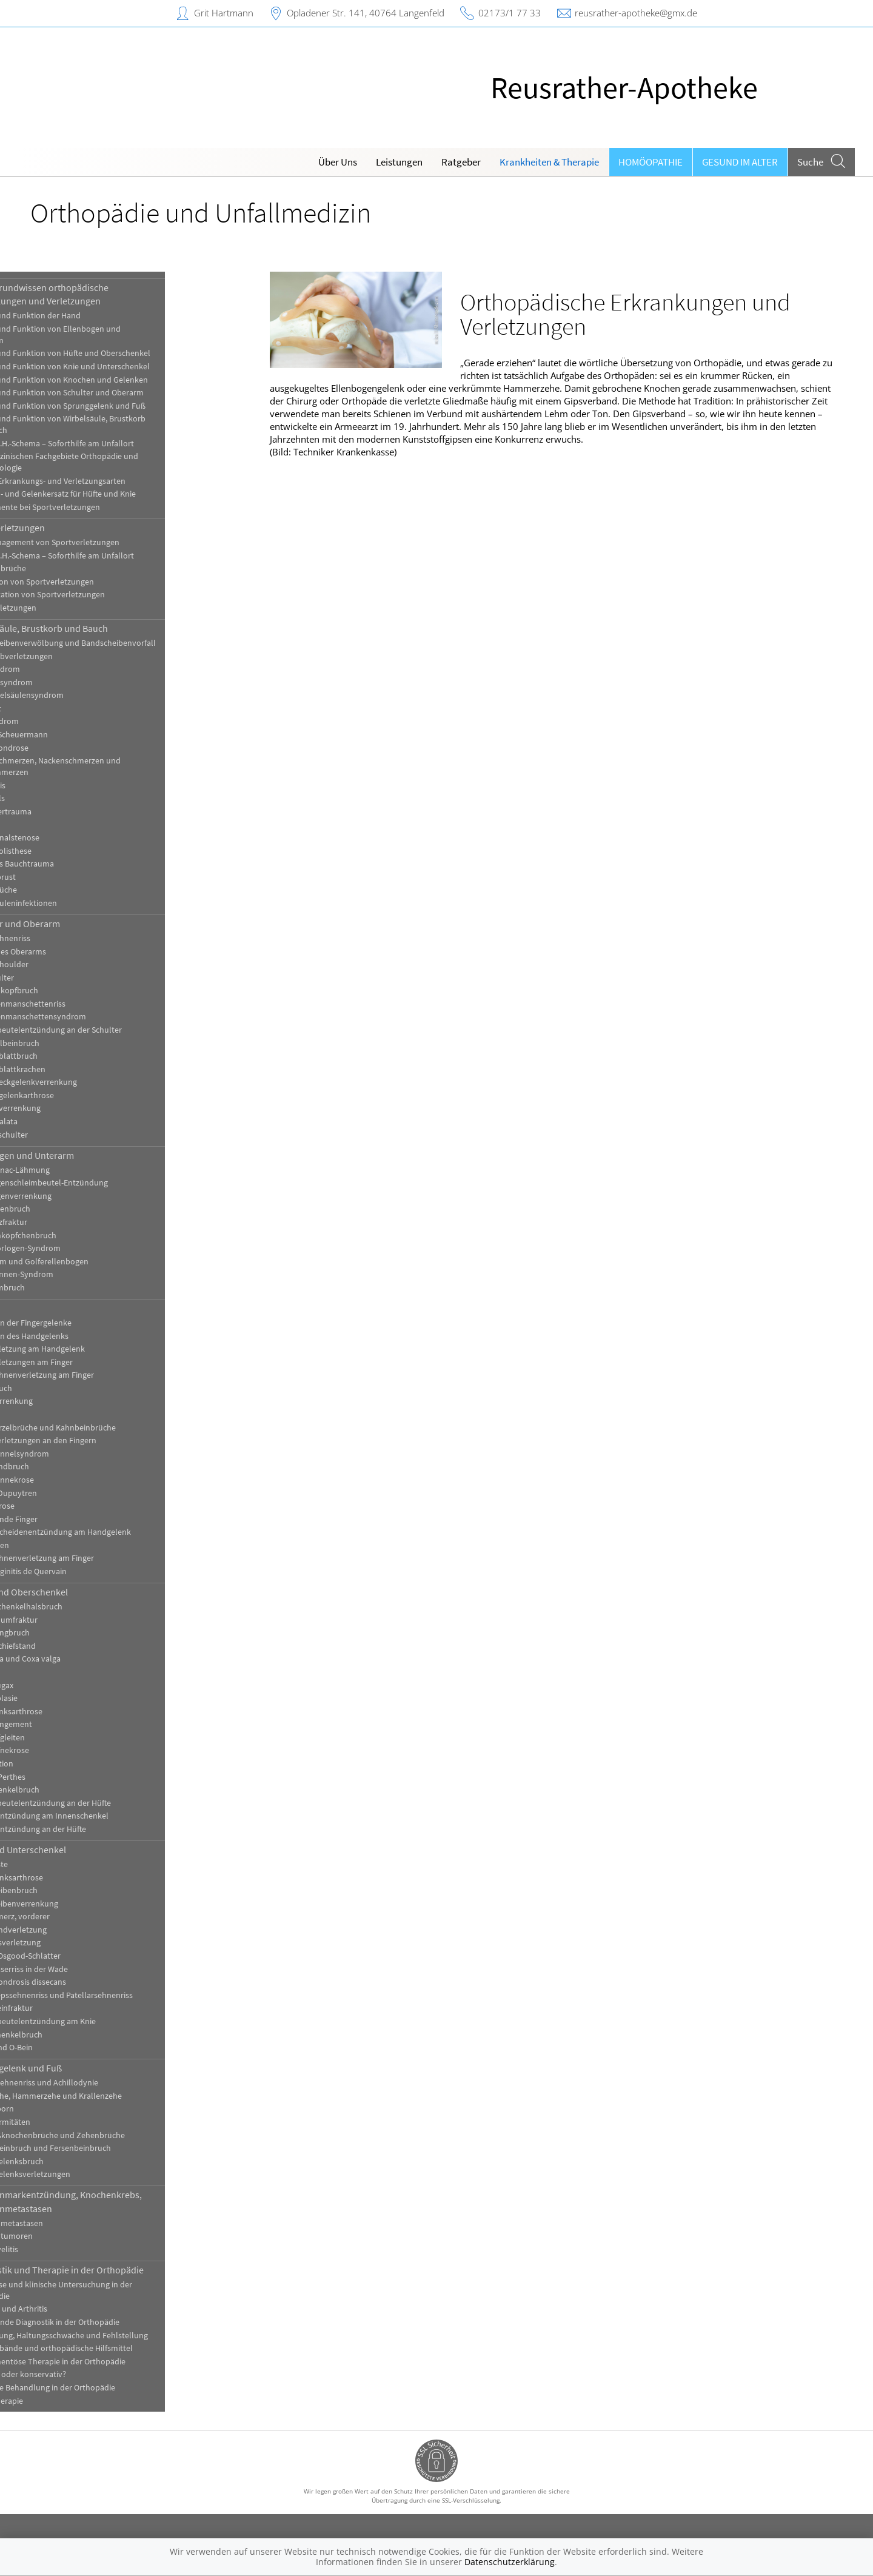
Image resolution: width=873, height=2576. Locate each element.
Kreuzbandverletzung (72, 1930)
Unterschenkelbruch (70, 2035)
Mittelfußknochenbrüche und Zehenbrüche (111, 2135)
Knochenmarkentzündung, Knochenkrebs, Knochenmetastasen (119, 2201)
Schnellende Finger (67, 1519)
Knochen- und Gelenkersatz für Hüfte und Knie (116, 494)
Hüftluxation (55, 1764)
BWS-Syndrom (58, 669)
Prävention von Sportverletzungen (95, 582)
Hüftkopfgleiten (61, 1737)
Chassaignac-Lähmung (73, 1170)
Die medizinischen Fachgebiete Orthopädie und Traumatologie (117, 462)
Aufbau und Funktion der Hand (89, 315)
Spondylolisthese (64, 851)
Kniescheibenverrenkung (77, 1904)
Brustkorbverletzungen (75, 656)
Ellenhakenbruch (64, 1209)
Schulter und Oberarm (78, 923)
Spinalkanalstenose (68, 838)
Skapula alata (57, 1121)
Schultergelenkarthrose (75, 1095)
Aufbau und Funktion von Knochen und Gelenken (122, 380)
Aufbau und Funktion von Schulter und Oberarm (120, 392)
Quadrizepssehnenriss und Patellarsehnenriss (115, 1995)
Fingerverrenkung (65, 1401)
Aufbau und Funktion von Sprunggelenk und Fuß (121, 406)
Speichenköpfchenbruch (77, 1235)
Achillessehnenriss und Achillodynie (97, 2083)
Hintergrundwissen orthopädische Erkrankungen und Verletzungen (103, 294)
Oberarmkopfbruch (67, 990)
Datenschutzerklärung (509, 2562)
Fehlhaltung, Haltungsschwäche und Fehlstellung (122, 2335)
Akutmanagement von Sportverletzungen (108, 542)
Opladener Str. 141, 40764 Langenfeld (365, 13)
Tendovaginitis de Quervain (82, 1571)
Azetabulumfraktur (67, 1620)
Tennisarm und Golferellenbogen (93, 1261)
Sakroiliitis (51, 785)
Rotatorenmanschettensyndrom (91, 1016)
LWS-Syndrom (58, 721)
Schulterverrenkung (69, 1108)
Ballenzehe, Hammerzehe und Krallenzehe (109, 2096)
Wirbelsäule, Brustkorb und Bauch (102, 628)
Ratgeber (461, 162)
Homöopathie (650, 162)
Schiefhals (51, 798)
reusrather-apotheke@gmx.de (636, 13)
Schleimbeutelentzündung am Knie (96, 2021)
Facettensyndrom (65, 682)
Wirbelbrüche (57, 890)
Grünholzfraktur (62, 1222)
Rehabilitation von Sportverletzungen (101, 594)
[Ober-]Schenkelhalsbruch (80, 1607)
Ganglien (49, 1414)
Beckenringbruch (63, 1633)
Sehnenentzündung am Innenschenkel (103, 1816)
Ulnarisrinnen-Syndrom (75, 1274)
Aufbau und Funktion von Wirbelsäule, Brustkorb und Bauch (121, 424)
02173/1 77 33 (509, 13)
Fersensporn (55, 2109)
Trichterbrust (56, 877)
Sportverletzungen (71, 528)
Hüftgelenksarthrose (70, 1711)
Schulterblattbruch (67, 1056)
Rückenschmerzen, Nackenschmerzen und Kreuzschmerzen (109, 766)
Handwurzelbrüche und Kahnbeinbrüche (106, 1428)
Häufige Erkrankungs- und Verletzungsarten (111, 481)
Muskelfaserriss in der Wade (82, 1969)
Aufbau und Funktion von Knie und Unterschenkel (123, 366)
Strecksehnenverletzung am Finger (95, 1558)
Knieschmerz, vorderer (73, 1916)
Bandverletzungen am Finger (85, 1362)
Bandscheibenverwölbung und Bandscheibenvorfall (126, 643)
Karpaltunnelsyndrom (73, 1454)
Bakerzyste (52, 1864)
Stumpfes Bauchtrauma (75, 864)
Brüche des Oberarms (71, 952)
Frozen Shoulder (63, 964)
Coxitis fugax (55, 1685)
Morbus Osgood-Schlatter (79, 1956)
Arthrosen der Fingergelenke (84, 1323)
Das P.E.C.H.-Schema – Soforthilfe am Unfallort (115, 443)
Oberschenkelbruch (68, 1790)
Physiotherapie (60, 2401)
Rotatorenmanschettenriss (81, 1004)
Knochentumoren (65, 2236)
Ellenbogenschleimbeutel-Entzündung (102, 1183)
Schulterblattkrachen (71, 1069)
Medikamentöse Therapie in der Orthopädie (111, 2361)
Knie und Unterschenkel (81, 1849)
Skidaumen (53, 1545)
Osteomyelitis (57, 2249)
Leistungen (399, 162)
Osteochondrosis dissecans (81, 1982)
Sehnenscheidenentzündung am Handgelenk (114, 1532)
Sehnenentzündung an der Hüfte (91, 1829)
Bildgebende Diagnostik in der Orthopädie (108, 2322)
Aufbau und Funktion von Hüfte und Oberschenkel (124, 353)
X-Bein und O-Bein (65, 2047)
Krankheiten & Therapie (549, 162)
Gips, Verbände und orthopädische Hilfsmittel (115, 2348)
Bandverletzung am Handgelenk (91, 1349)
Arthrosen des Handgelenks (83, 1336)
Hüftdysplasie (57, 1698)
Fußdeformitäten (64, 2122)
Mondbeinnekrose (65, 1480)
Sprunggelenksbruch (70, 2161)
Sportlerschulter (62, 1135)
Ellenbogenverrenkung (74, 1196)
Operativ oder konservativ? (81, 2374)
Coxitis (44, 1672)
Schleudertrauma (64, 812)
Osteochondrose (63, 748)
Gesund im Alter (740, 162)
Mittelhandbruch (63, 1466)
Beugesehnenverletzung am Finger (95, 1375)
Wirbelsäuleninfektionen (77, 903)
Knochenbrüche (61, 568)
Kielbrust (49, 708)
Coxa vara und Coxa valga (79, 1659)
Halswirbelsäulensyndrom (80, 695)
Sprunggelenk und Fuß (79, 2068)
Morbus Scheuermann (72, 735)
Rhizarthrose (56, 1506)
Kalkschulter (55, 978)
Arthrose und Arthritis (72, 2309)
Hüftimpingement (64, 1724)
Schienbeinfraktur (65, 2008)
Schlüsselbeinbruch (68, 1043)
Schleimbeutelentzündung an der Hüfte (104, 1803)
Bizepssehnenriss (64, 938)
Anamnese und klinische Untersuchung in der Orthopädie (114, 2290)
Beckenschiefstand (66, 1646)
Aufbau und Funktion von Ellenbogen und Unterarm (109, 335)
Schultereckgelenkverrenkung (87, 1082)
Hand (44, 1308)
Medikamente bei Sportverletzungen (98, 507)
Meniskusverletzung (69, 1942)
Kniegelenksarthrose (70, 1878)
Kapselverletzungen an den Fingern (97, 1440)
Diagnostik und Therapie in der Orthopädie (120, 2270)
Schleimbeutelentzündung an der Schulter (109, 1030)
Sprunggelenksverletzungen (84, 2174)
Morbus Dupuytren (67, 1493)
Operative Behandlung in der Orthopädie (106, 2388)
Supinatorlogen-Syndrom (79, 1248)
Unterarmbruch (61, 1288)
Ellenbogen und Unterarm (85, 1155)
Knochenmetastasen (70, 2223)
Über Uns (337, 162)
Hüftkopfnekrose (63, 1750)
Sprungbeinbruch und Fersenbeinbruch (104, 2148)
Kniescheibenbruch (67, 1890)
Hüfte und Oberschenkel (82, 1592)
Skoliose (48, 824)
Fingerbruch (54, 1388)
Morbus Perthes (61, 1777)
